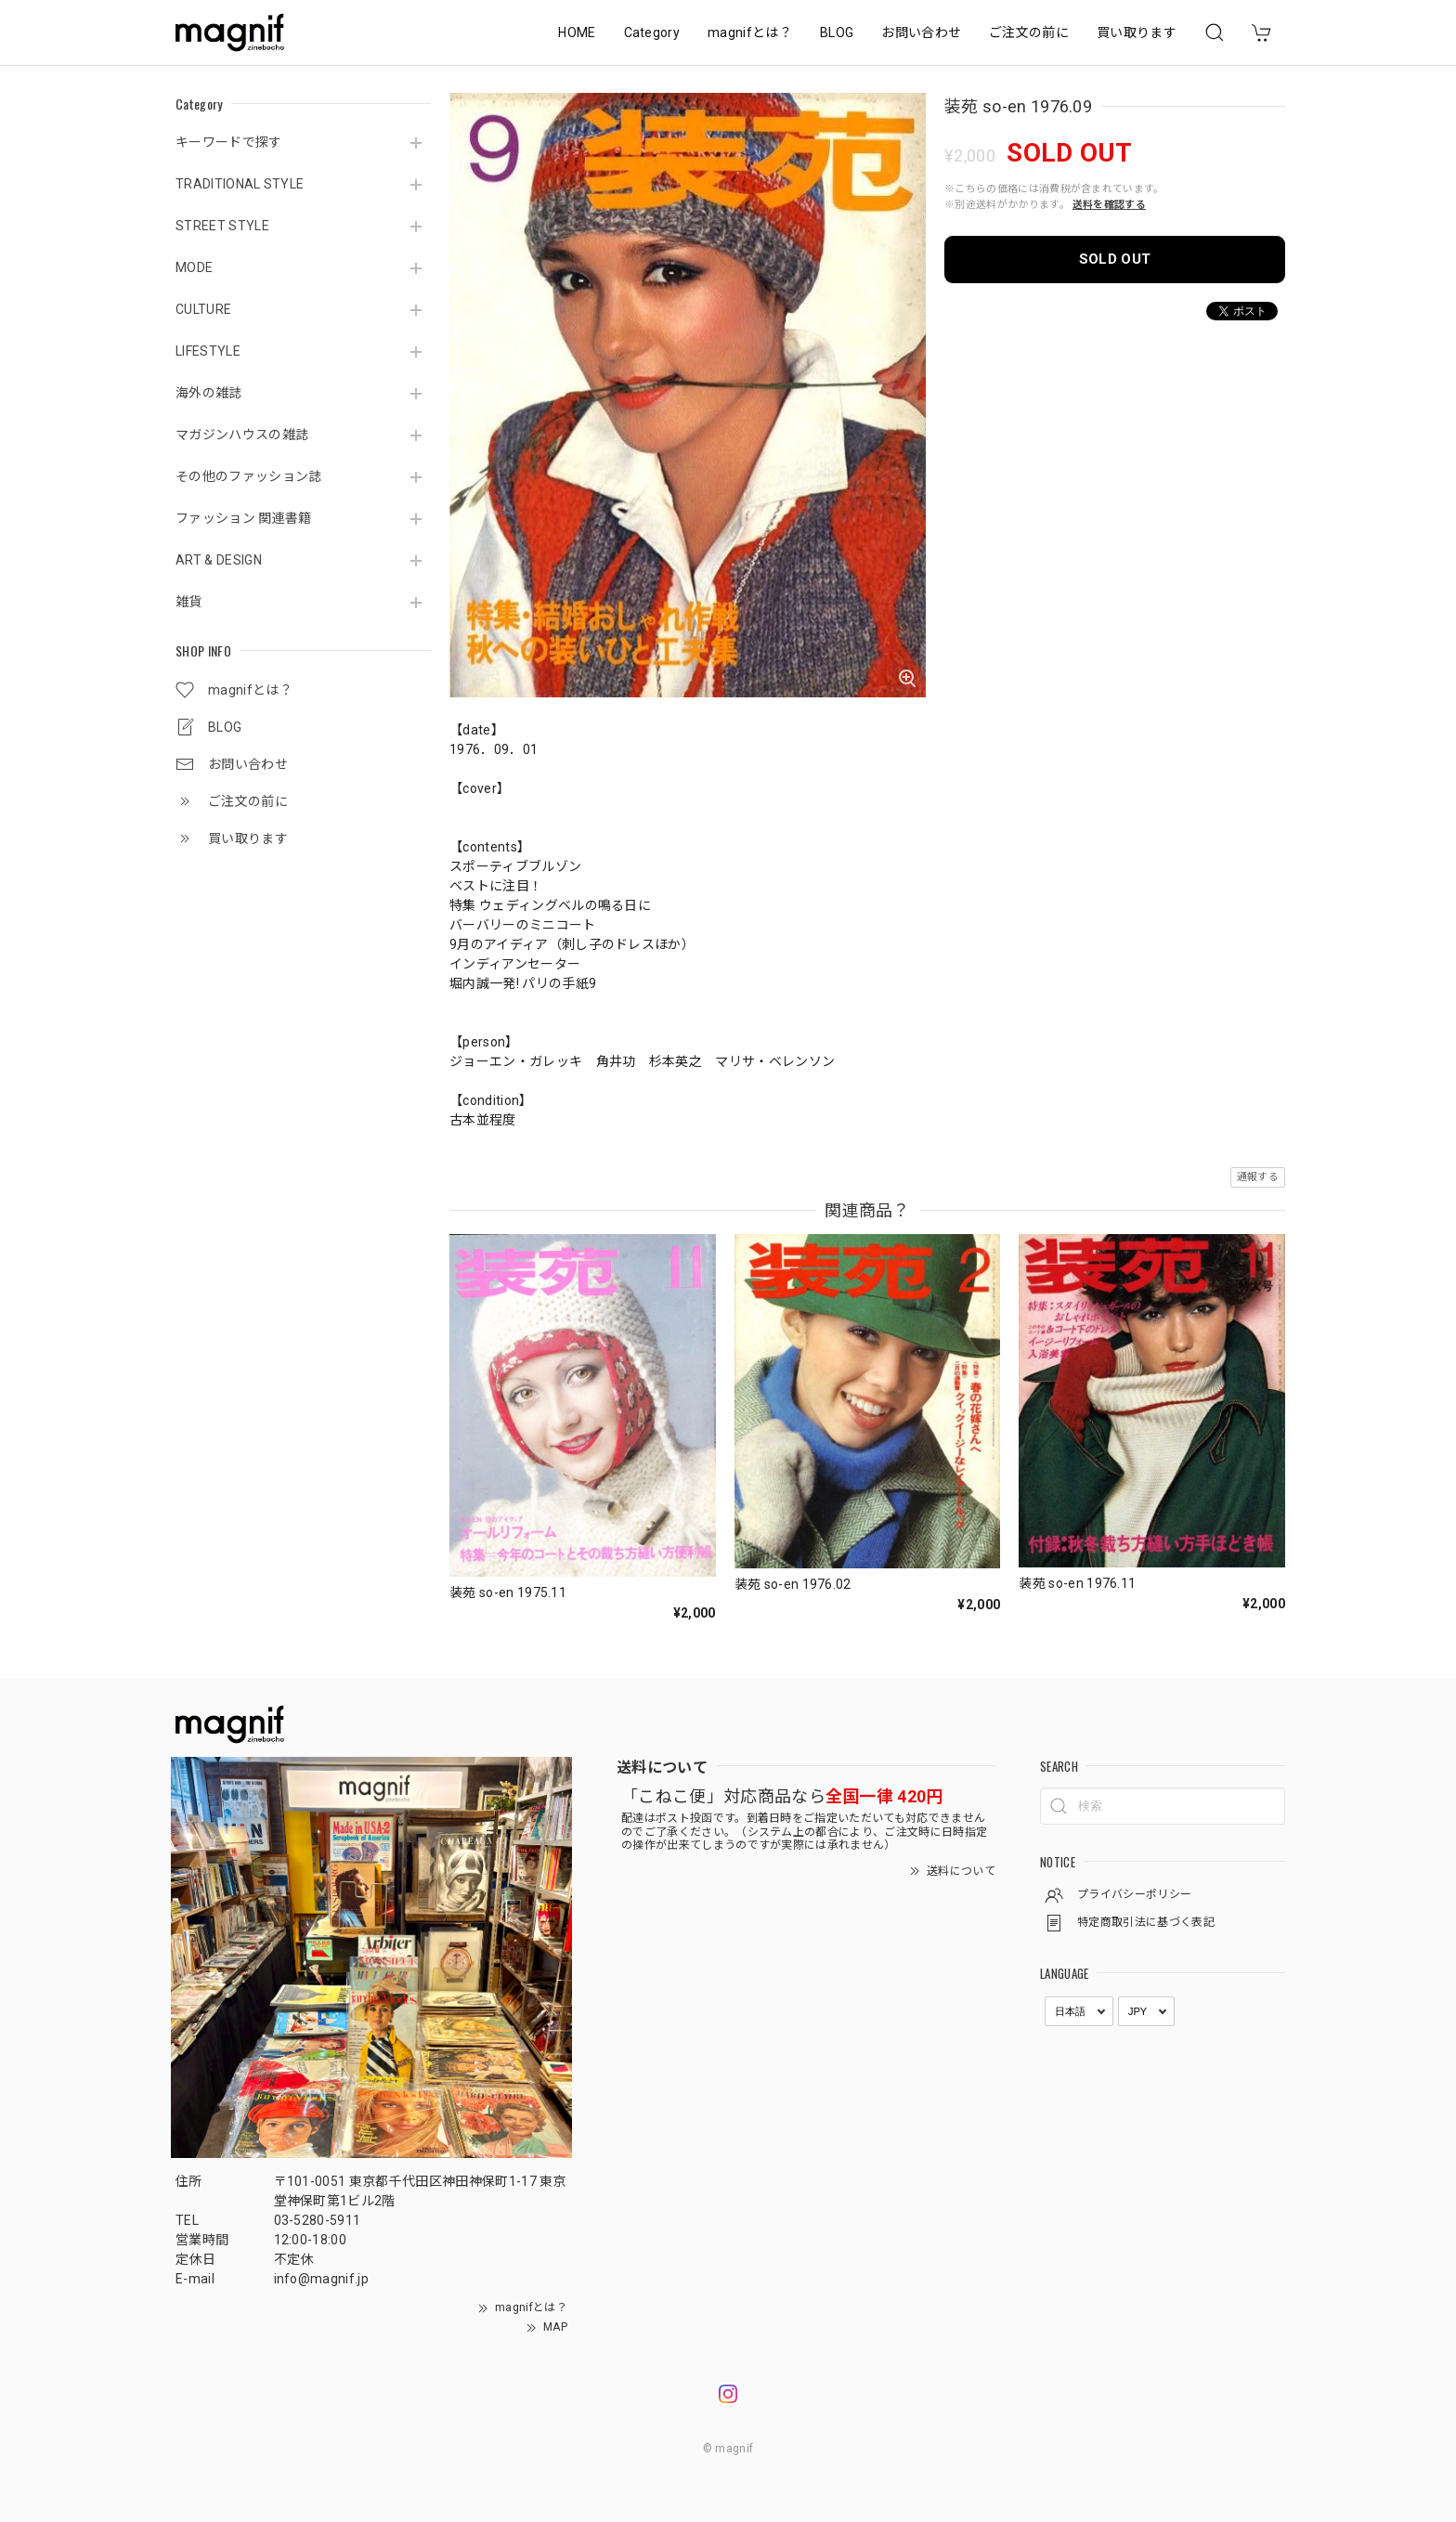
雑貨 (189, 601)
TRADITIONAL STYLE (240, 183)
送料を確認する (1109, 205)
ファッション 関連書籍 (244, 518)
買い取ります (1136, 32)
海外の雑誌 (209, 392)
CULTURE (203, 309)
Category (652, 32)
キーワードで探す (229, 142)
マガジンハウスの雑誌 (242, 434)
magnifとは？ (750, 32)
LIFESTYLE (208, 351)
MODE (194, 267)
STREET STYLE (222, 225)
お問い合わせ (921, 32)
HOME (576, 32)
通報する (1258, 1177)
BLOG (836, 32)
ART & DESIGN (219, 559)
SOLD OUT (1115, 259)
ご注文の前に (1029, 32)
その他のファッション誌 (249, 476)
